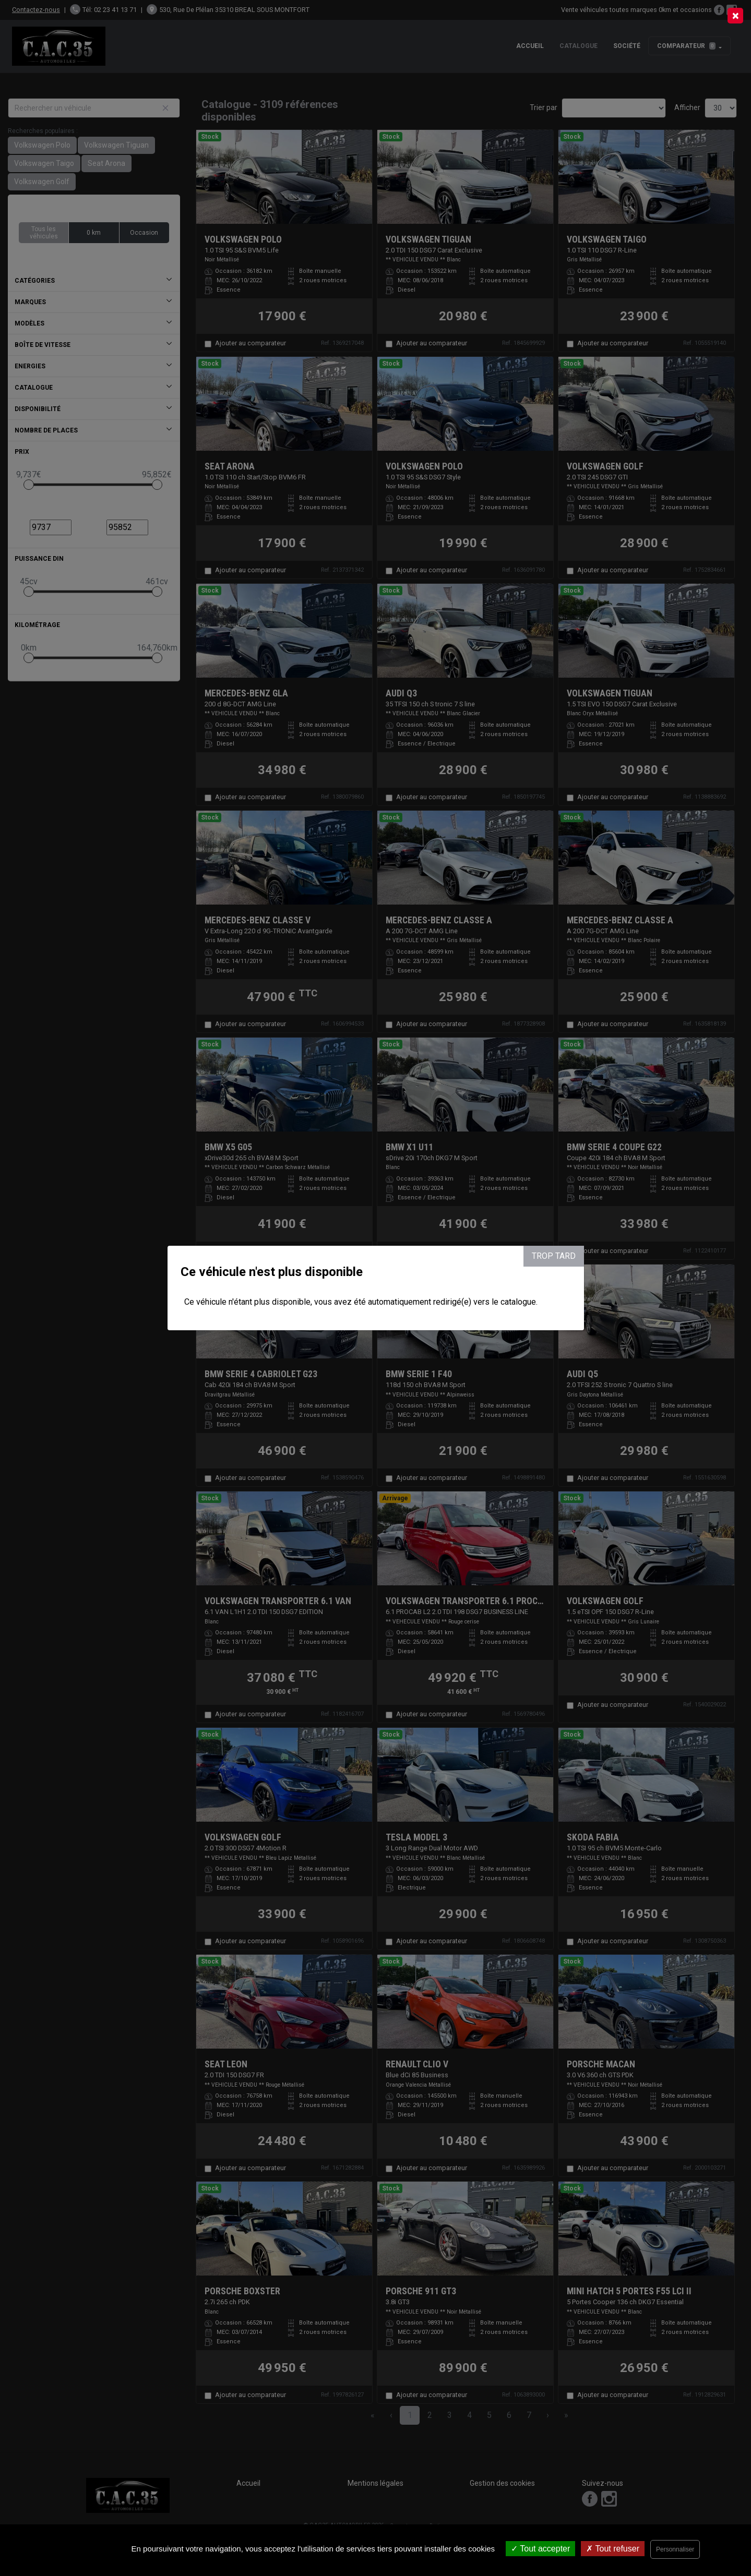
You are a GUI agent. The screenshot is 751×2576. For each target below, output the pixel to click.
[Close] (735, 15)
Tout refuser (612, 2548)
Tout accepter (540, 2548)
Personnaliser (675, 2549)
